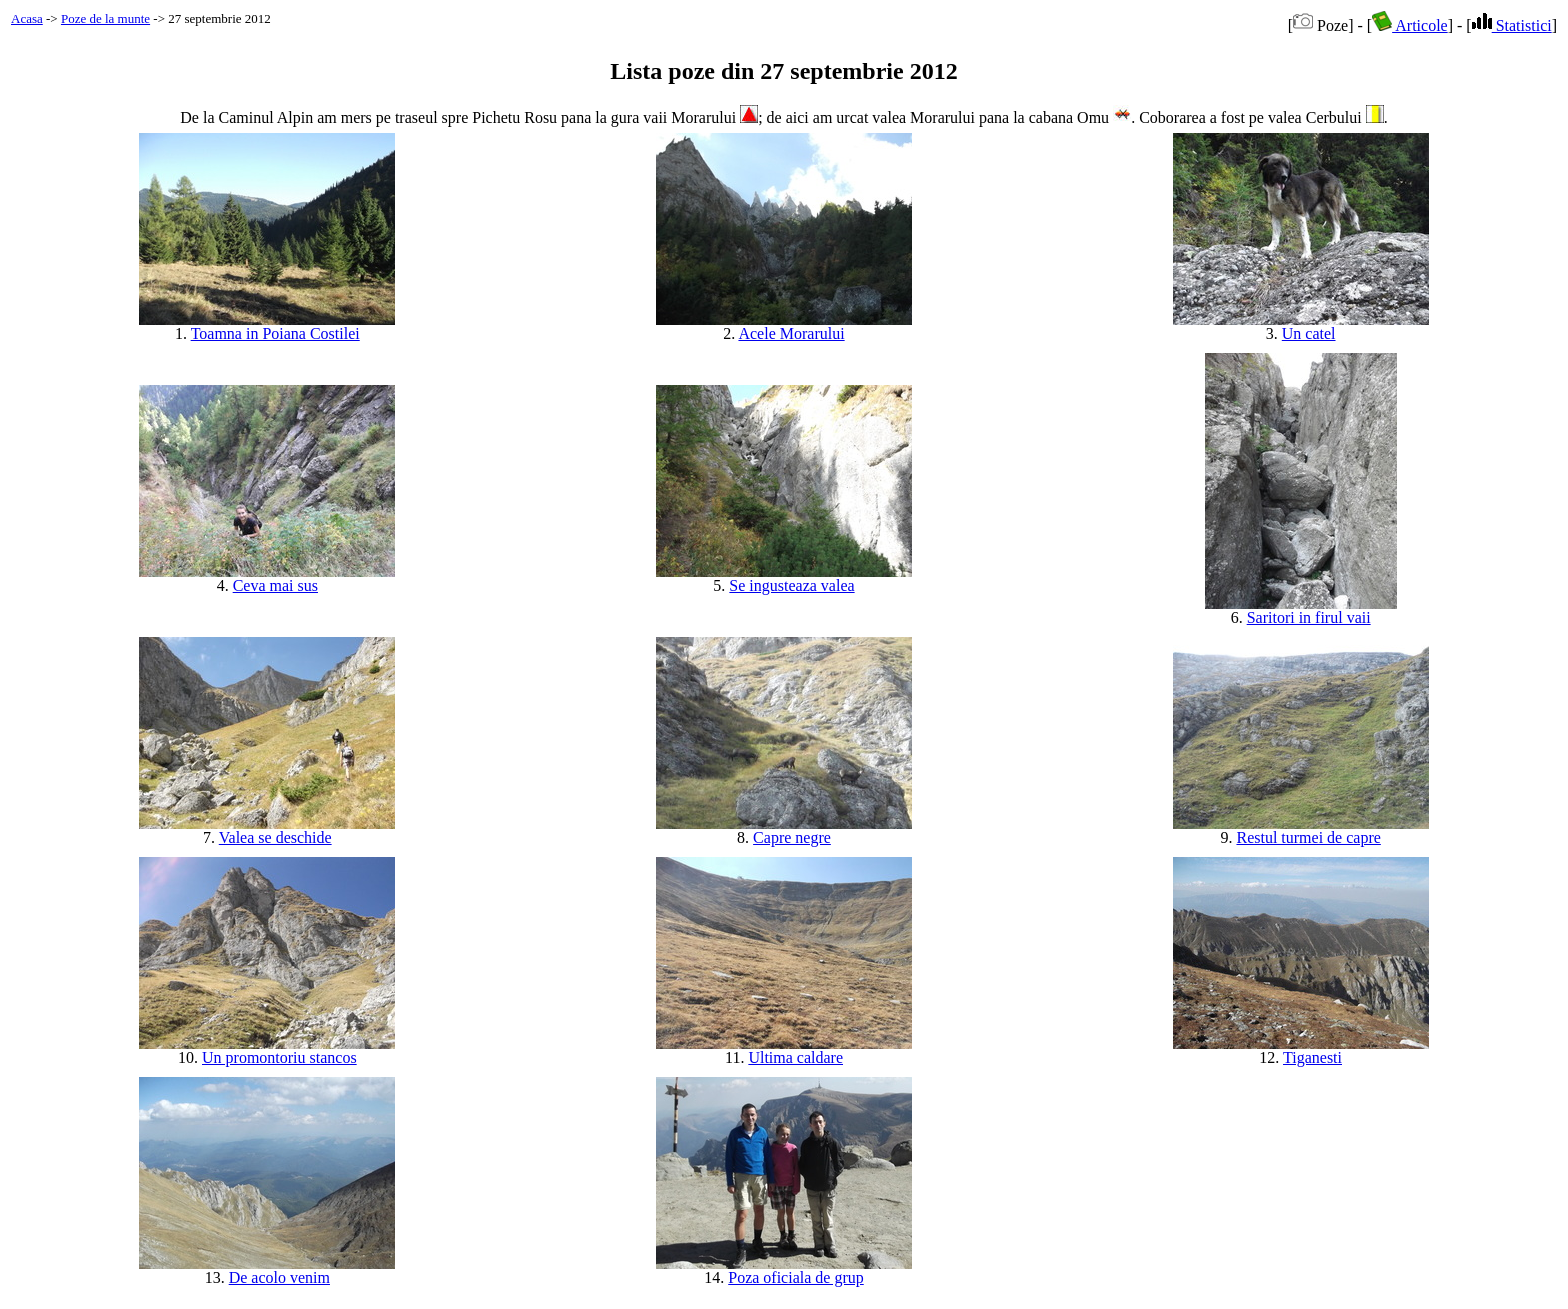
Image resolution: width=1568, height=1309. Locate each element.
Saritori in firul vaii (1309, 617)
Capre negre (792, 837)
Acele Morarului (791, 333)
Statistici (1512, 25)
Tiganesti (1312, 1057)
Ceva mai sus (275, 585)
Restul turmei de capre (1308, 837)
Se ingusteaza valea (791, 585)
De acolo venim (279, 1277)
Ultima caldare (795, 1057)
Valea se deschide (275, 837)
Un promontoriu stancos (279, 1057)
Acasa (27, 18)
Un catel (1309, 333)
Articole (1410, 25)
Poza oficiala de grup (796, 1277)
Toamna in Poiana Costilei (275, 333)
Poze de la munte (105, 18)
